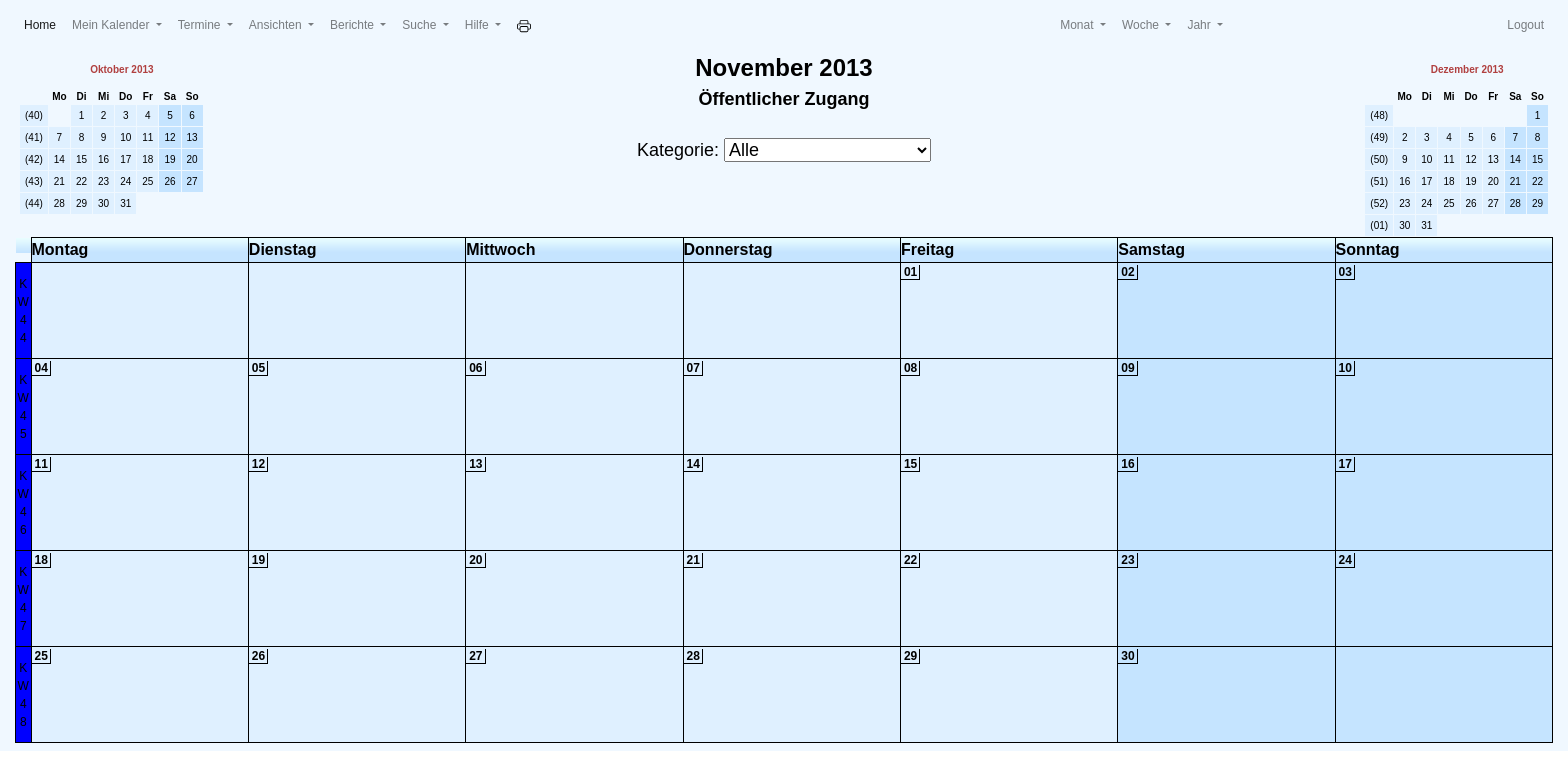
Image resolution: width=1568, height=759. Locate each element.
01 (910, 272)
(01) (1379, 225)
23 (103, 181)
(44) (34, 203)
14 (59, 159)
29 (81, 203)
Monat (1078, 25)
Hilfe (478, 25)
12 (169, 137)
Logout (1525, 25)
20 (192, 159)
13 (192, 137)
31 (125, 203)
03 (1345, 272)
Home (44, 23)
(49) (1379, 137)
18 (147, 159)
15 (81, 159)
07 (693, 368)
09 (1127, 368)
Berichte (353, 25)
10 (125, 137)
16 (103, 159)
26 (169, 181)
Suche (420, 25)
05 (258, 368)
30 (103, 203)
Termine (201, 25)
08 (910, 368)
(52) (1379, 203)
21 (59, 181)
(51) (1379, 181)
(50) (1379, 159)
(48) (1379, 115)
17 (125, 159)
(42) (34, 159)
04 (41, 368)
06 (475, 368)
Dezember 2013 (1467, 69)
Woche (1142, 25)
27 (192, 181)
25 (147, 181)
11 (147, 137)
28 (59, 203)
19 (169, 159)
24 (125, 181)
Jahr (1200, 25)
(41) (34, 137)
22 (81, 181)
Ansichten (277, 25)
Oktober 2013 (121, 69)
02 (1127, 272)
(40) (34, 115)
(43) (34, 181)
